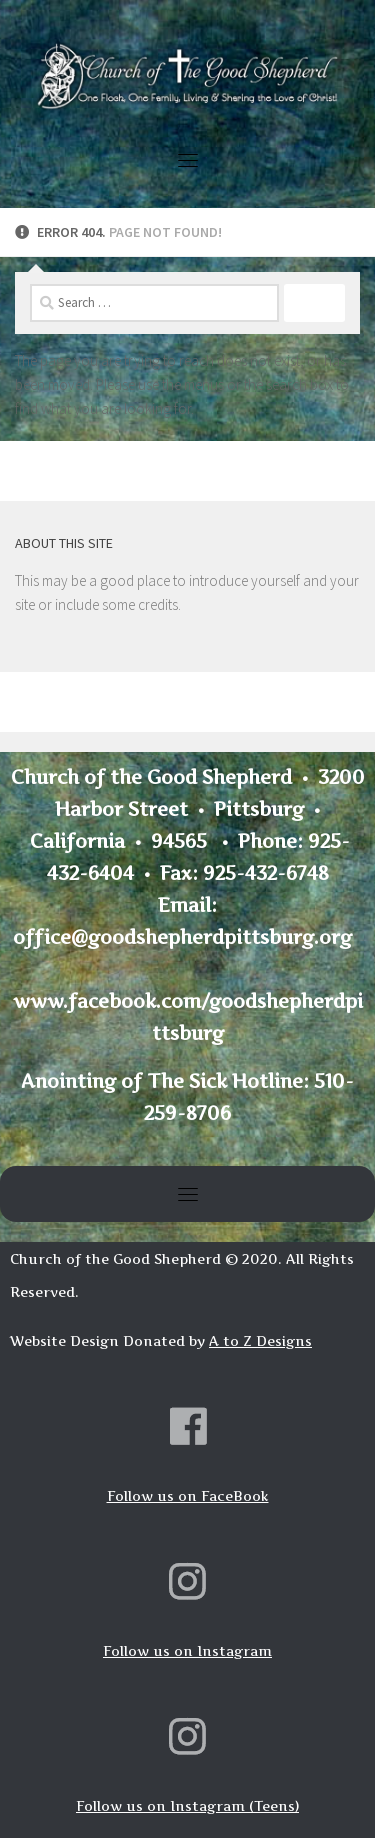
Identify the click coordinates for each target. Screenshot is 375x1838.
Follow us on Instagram (187, 1651)
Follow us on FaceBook (188, 1496)
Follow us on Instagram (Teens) (187, 1806)
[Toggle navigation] (188, 160)
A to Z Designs (260, 1341)
